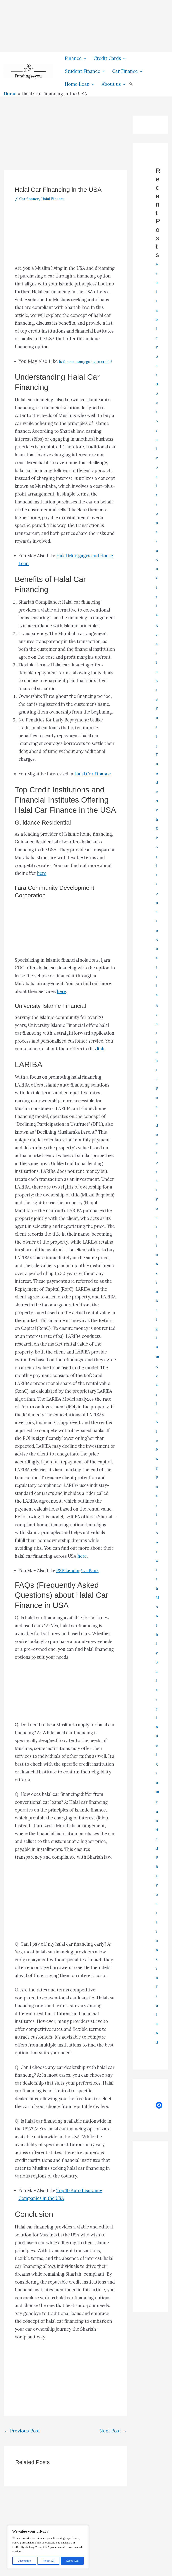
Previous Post (22, 2439)
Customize (24, 2560)
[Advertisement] (86, 26)
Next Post (113, 2439)
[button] (84, 58)
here (41, 881)
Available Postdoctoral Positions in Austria (157, 439)
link (100, 1057)
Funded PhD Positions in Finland (157, 1922)
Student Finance (86, 71)
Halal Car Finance (92, 782)
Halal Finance (60, 198)
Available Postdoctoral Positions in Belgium (158, 1180)
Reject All (48, 2560)
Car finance (31, 198)
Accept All (72, 2560)
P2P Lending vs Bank (77, 1578)
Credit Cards (112, 58)
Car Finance (130, 71)
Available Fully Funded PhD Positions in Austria (157, 809)
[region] (48, 2547)
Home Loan (80, 84)
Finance (76, 58)
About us (116, 84)
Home (10, 94)
